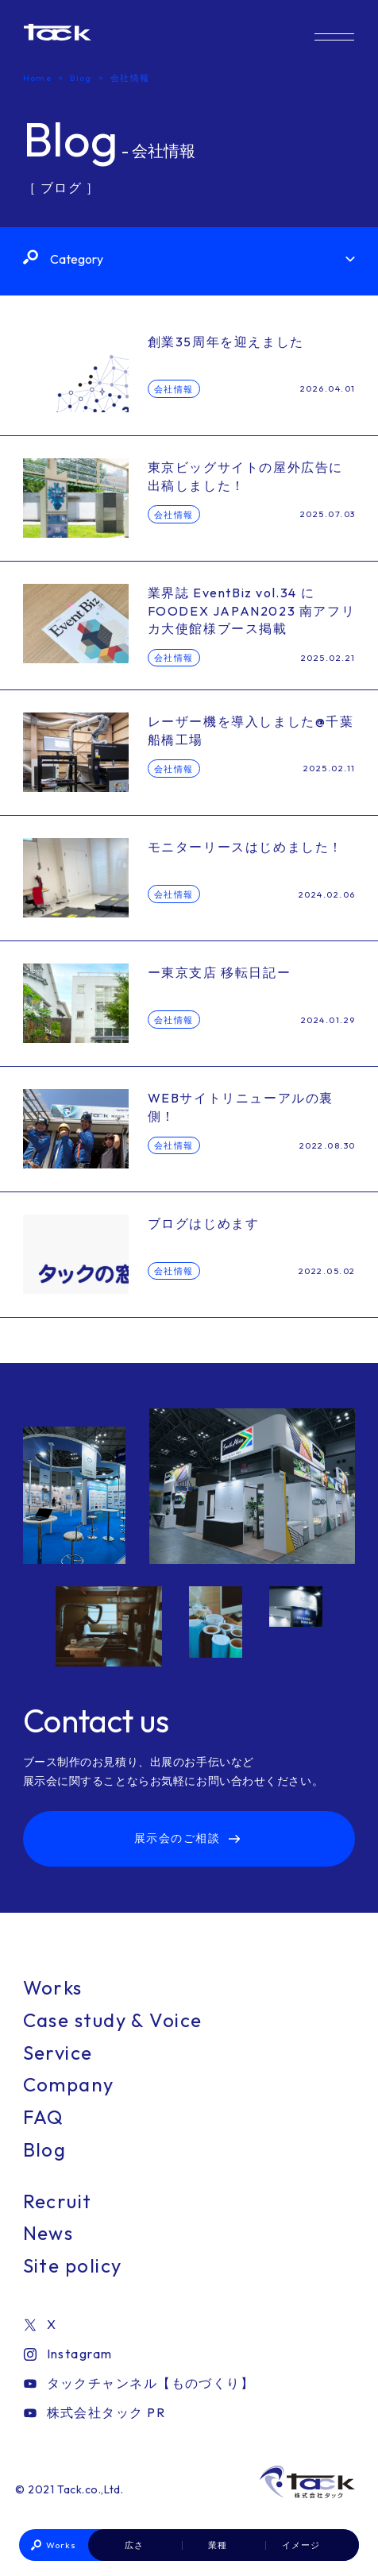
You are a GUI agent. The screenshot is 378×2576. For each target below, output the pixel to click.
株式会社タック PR (94, 2412)
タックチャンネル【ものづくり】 (139, 2383)
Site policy (72, 2265)
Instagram (68, 2354)
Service (58, 2052)
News (48, 2233)
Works (61, 2545)
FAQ (43, 2117)
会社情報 (174, 389)
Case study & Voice (112, 2020)
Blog (45, 2149)
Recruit (57, 2201)
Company (68, 2084)
